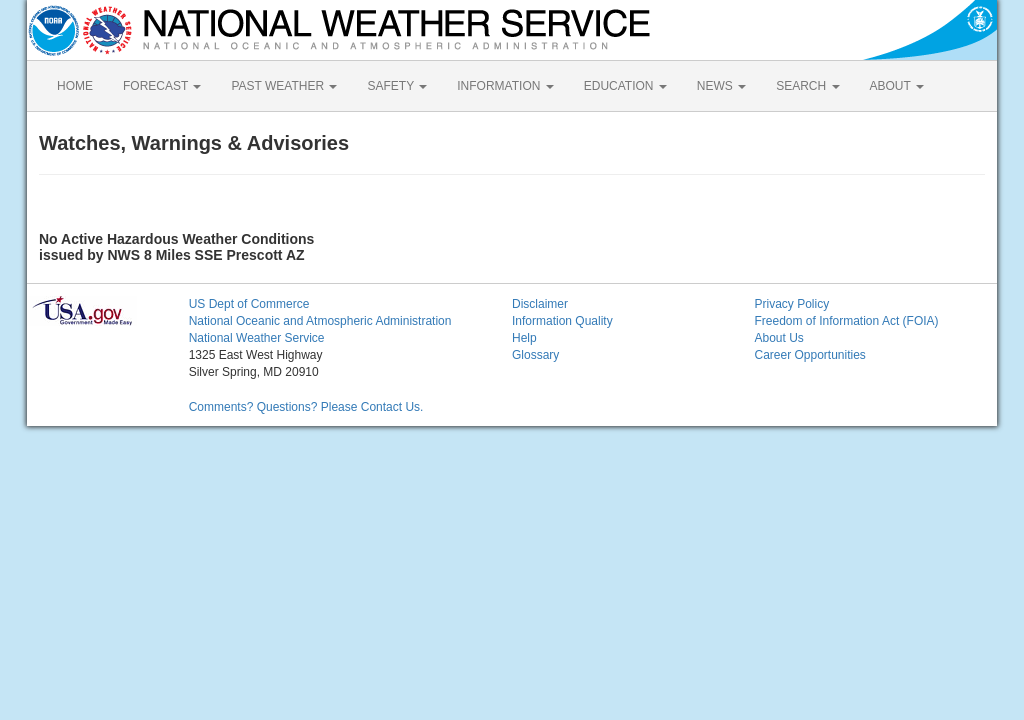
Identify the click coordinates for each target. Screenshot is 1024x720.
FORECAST (162, 86)
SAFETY (397, 86)
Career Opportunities (809, 355)
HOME (75, 86)
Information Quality (562, 321)
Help (524, 338)
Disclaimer (540, 304)
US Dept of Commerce (249, 304)
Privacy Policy (791, 304)
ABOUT (897, 86)
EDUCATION (625, 86)
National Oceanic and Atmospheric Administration (320, 321)
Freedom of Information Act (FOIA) (846, 321)
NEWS (721, 86)
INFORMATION (505, 86)
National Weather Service (257, 338)
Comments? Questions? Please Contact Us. (306, 407)
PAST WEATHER (284, 86)
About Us (778, 338)
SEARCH (807, 86)
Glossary (535, 355)
